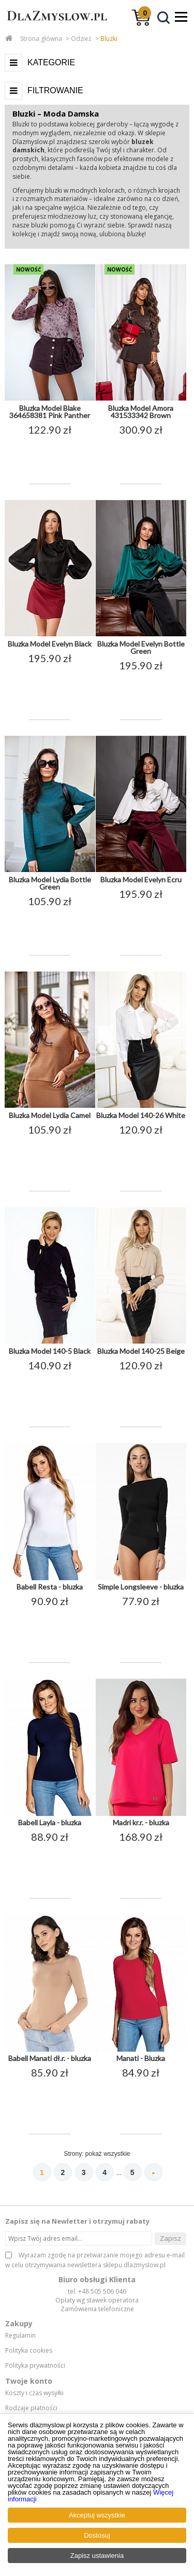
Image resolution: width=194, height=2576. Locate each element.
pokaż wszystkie (107, 2153)
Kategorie (51, 62)
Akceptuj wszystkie (97, 2515)
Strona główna (41, 38)
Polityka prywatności (35, 2366)
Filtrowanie (55, 90)
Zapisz (170, 2238)
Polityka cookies (28, 2350)
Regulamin (20, 2335)
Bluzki (108, 38)
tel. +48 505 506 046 (97, 2291)
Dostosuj (97, 2535)
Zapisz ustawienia (97, 2555)
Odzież (81, 38)
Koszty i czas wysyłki (34, 2393)
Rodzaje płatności (31, 2408)
